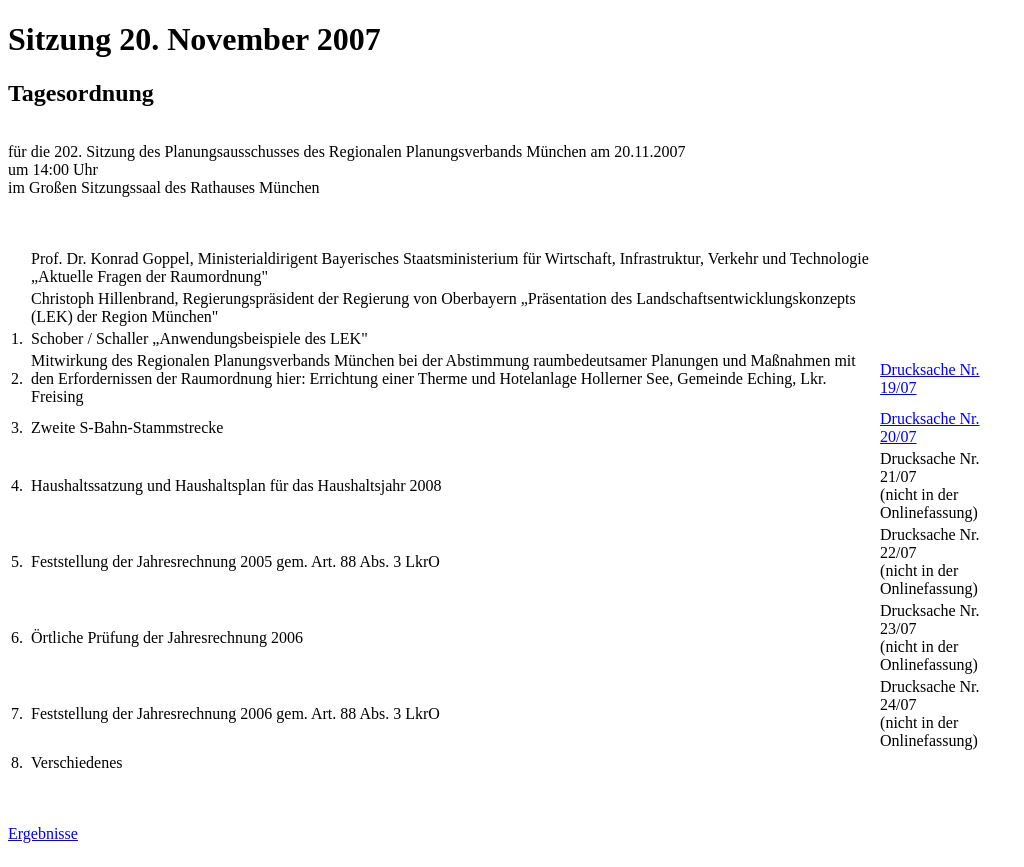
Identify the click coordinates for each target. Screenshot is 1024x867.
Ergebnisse (43, 833)
